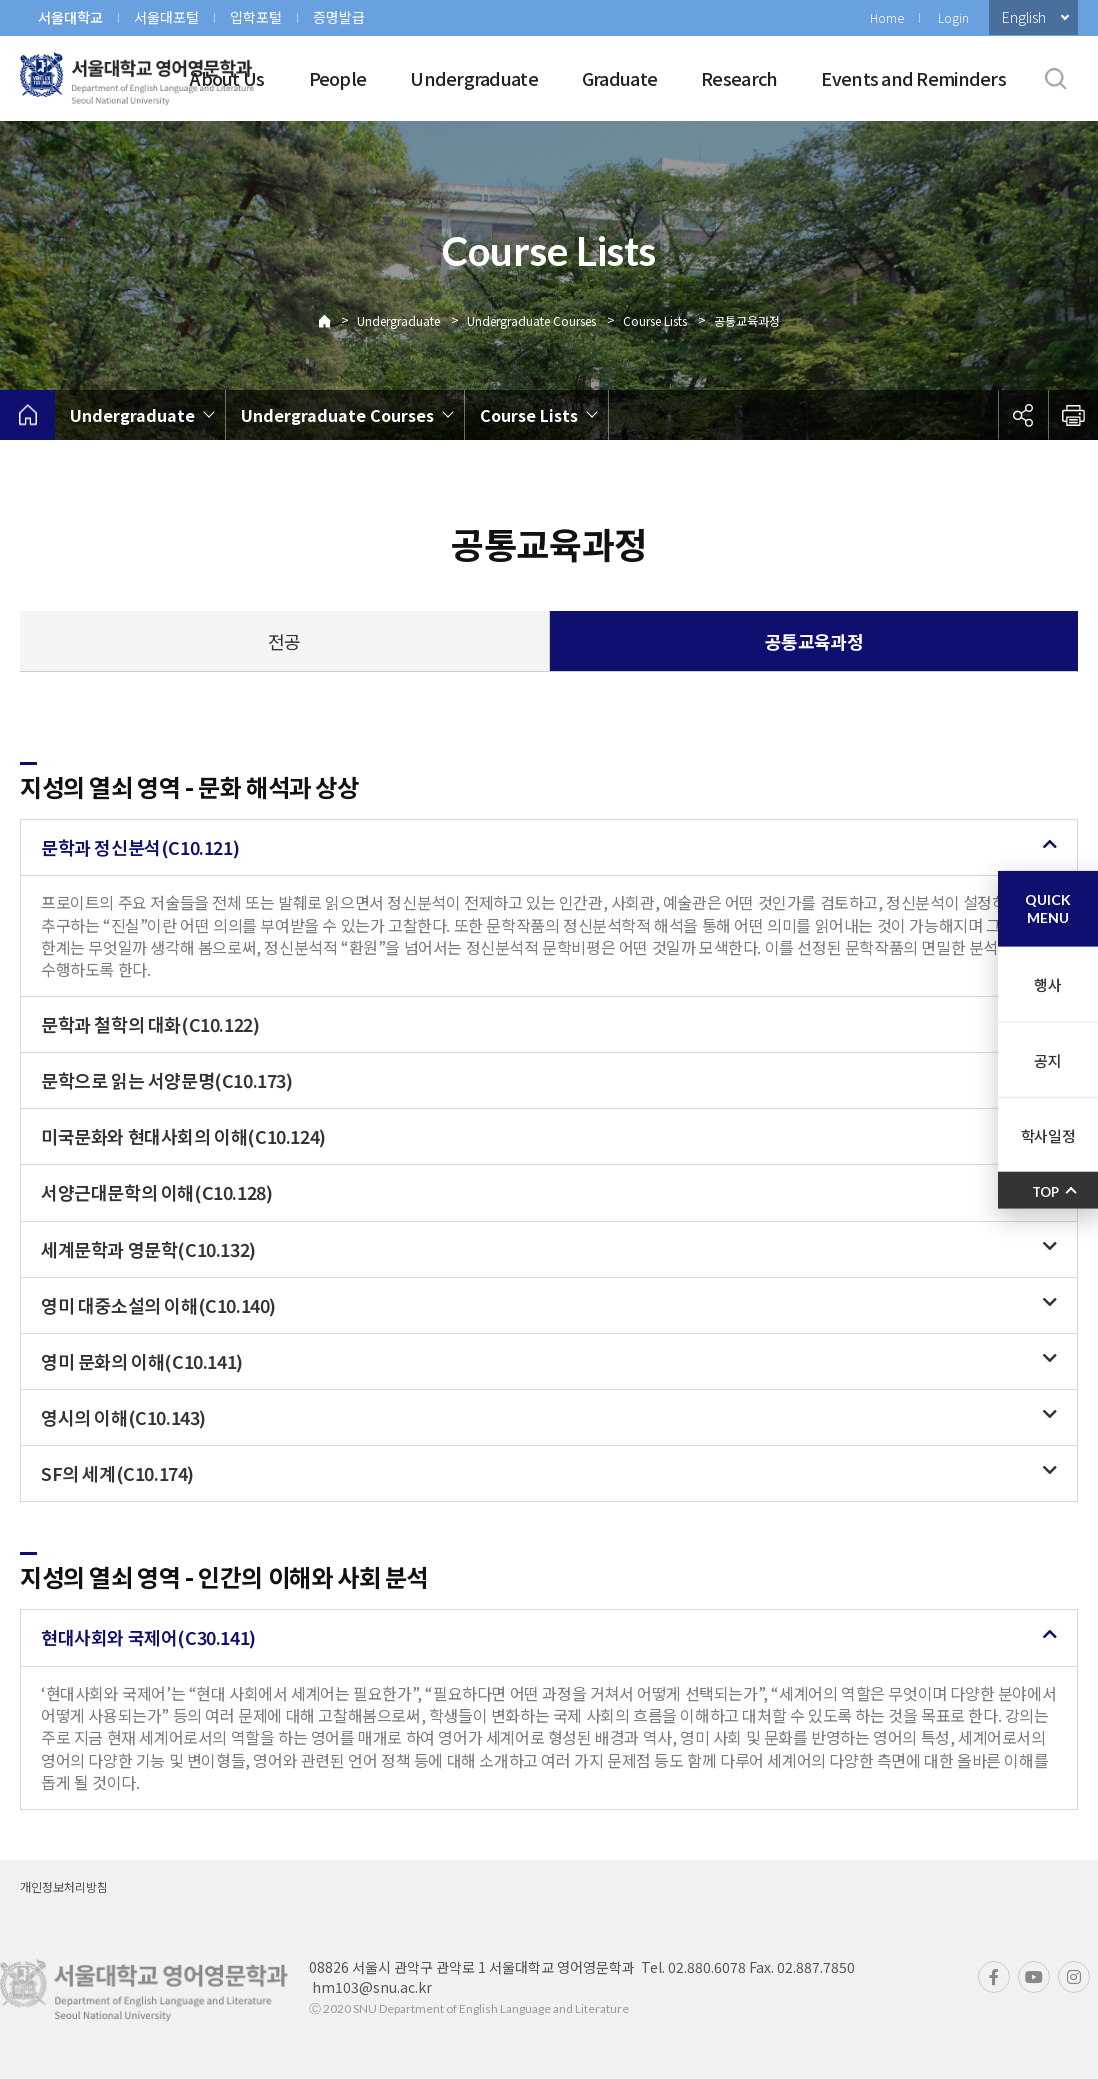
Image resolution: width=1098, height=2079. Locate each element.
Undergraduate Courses (531, 320)
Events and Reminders (913, 78)
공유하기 (1023, 415)
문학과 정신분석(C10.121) (140, 847)
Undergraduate (474, 78)
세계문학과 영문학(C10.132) (148, 1249)
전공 (284, 641)
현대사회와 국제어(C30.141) (148, 1637)
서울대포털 (166, 17)
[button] (549, 847)
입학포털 (256, 17)
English (1024, 17)
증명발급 (339, 17)
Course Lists (655, 320)
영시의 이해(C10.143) (123, 1417)
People (338, 78)
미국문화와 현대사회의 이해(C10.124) (183, 1136)
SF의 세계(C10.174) (117, 1473)
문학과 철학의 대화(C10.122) (150, 1024)
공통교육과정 (747, 320)
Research (739, 78)
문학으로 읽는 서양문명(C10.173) (167, 1080)
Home (887, 17)
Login (953, 17)
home (27, 415)
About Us (227, 78)
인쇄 (1073, 415)
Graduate (619, 78)
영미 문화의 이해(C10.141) (142, 1361)
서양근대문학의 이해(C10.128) (156, 1192)
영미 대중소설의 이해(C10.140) (158, 1305)
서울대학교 (70, 17)
